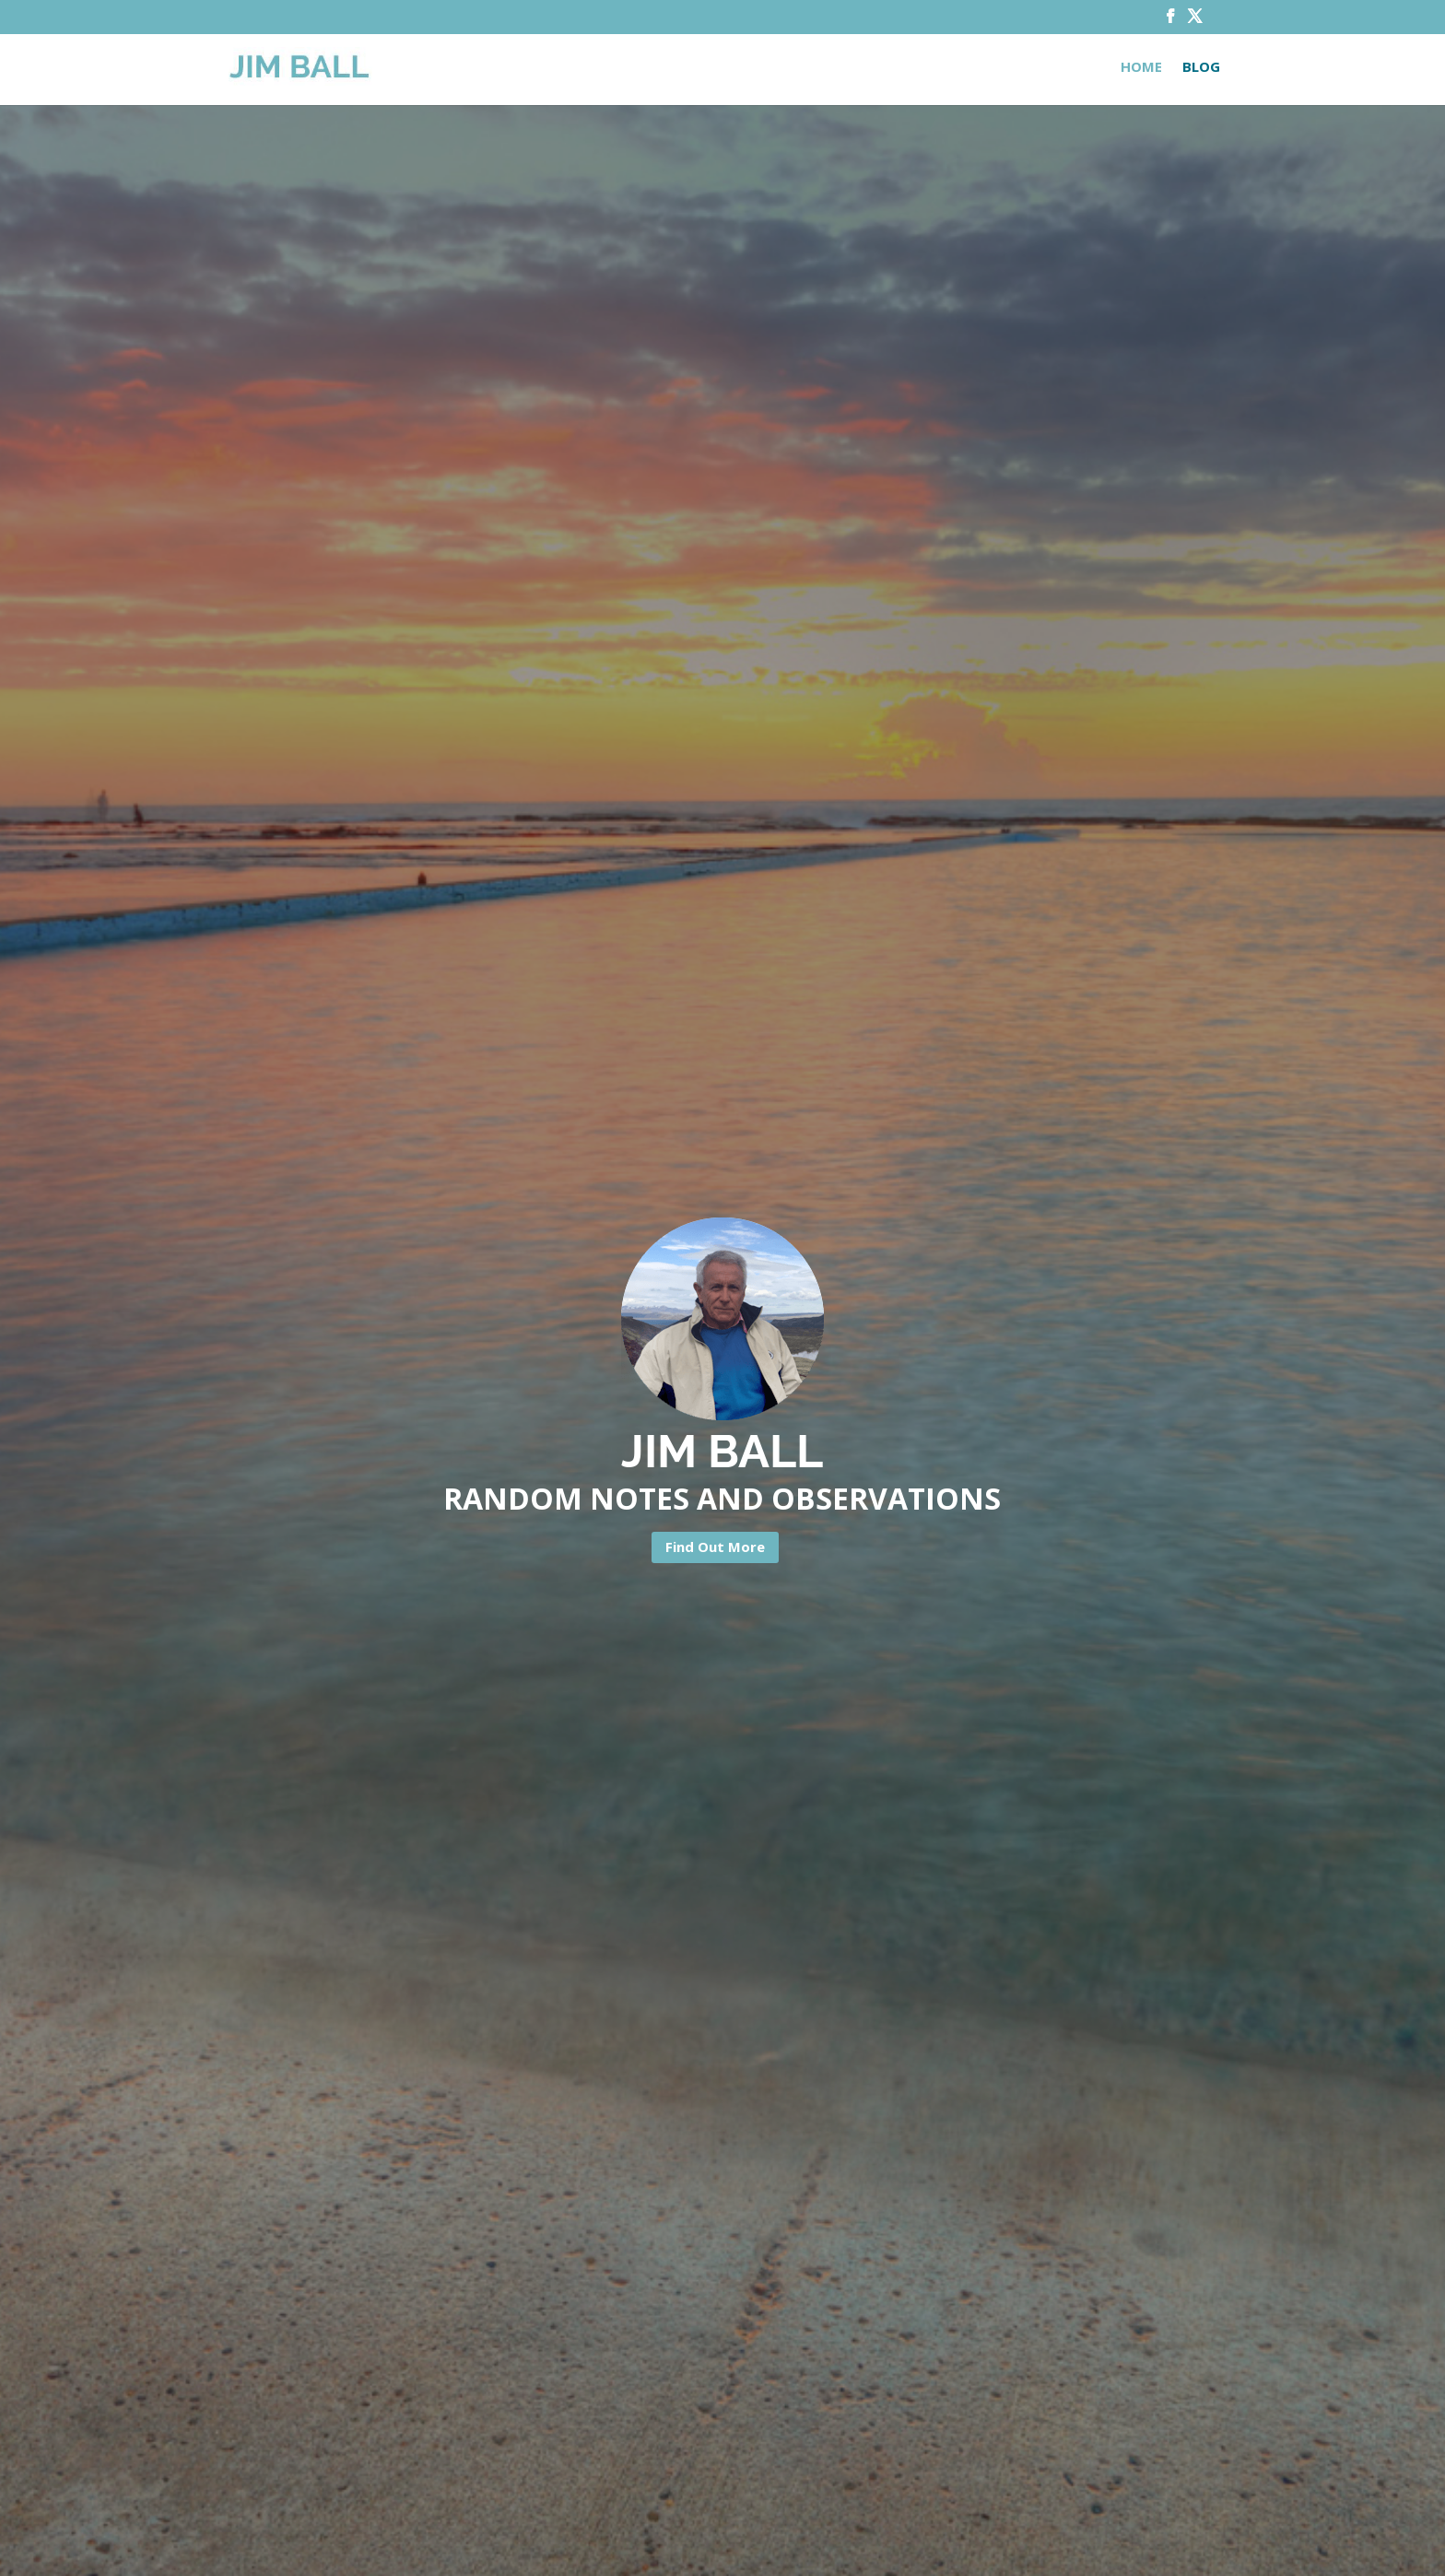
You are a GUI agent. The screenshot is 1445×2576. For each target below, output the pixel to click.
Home (1141, 68)
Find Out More (715, 1546)
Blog (1201, 68)
